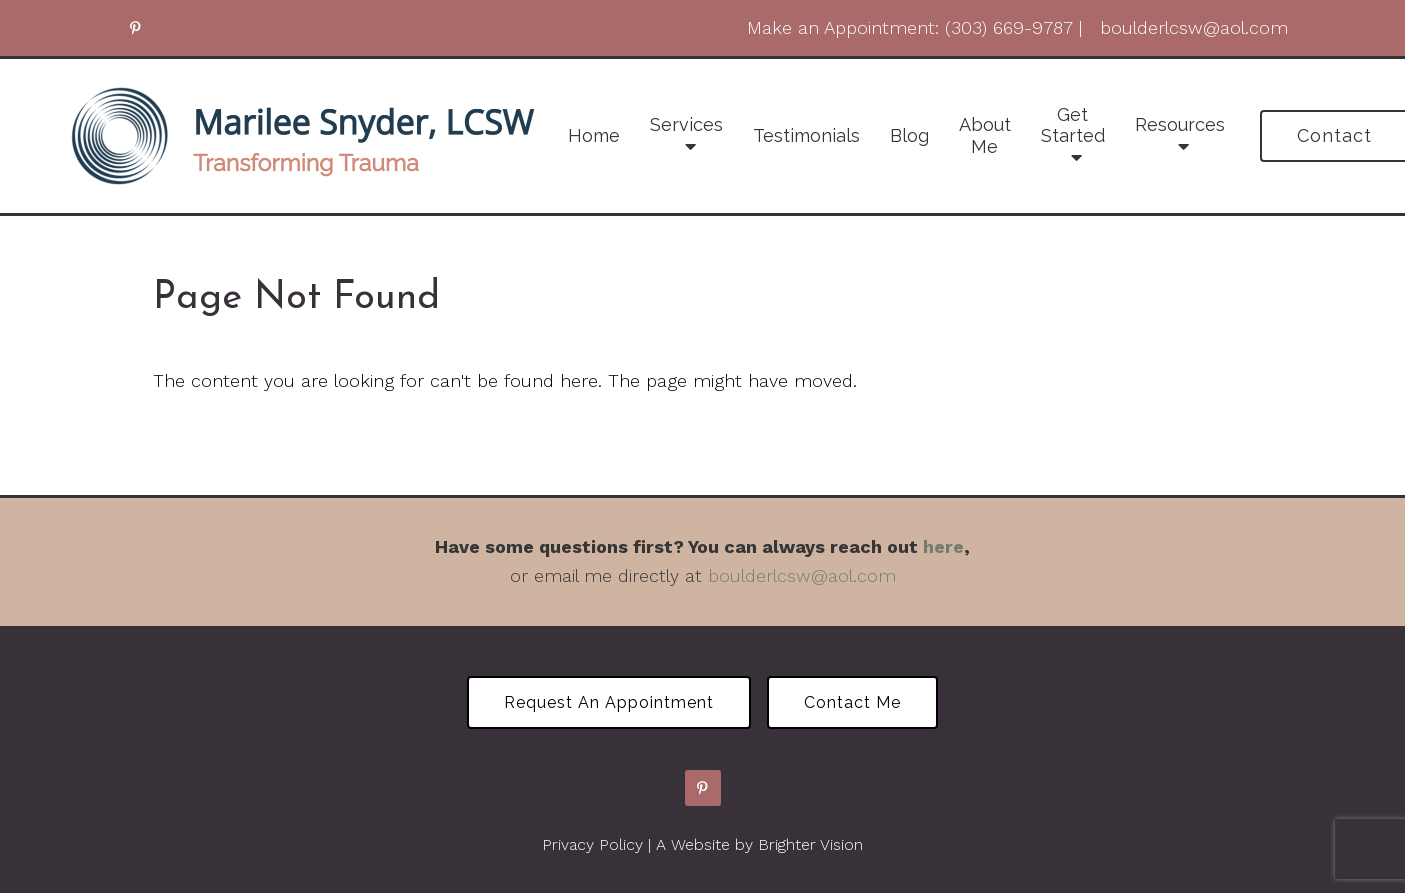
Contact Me (852, 702)
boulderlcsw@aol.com (802, 575)
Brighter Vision (810, 844)
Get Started (1073, 125)
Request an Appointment (609, 702)
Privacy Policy (592, 844)
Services (686, 124)
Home (594, 135)
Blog (909, 135)
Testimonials (806, 135)
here (943, 546)
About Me (985, 135)
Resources (1180, 124)
